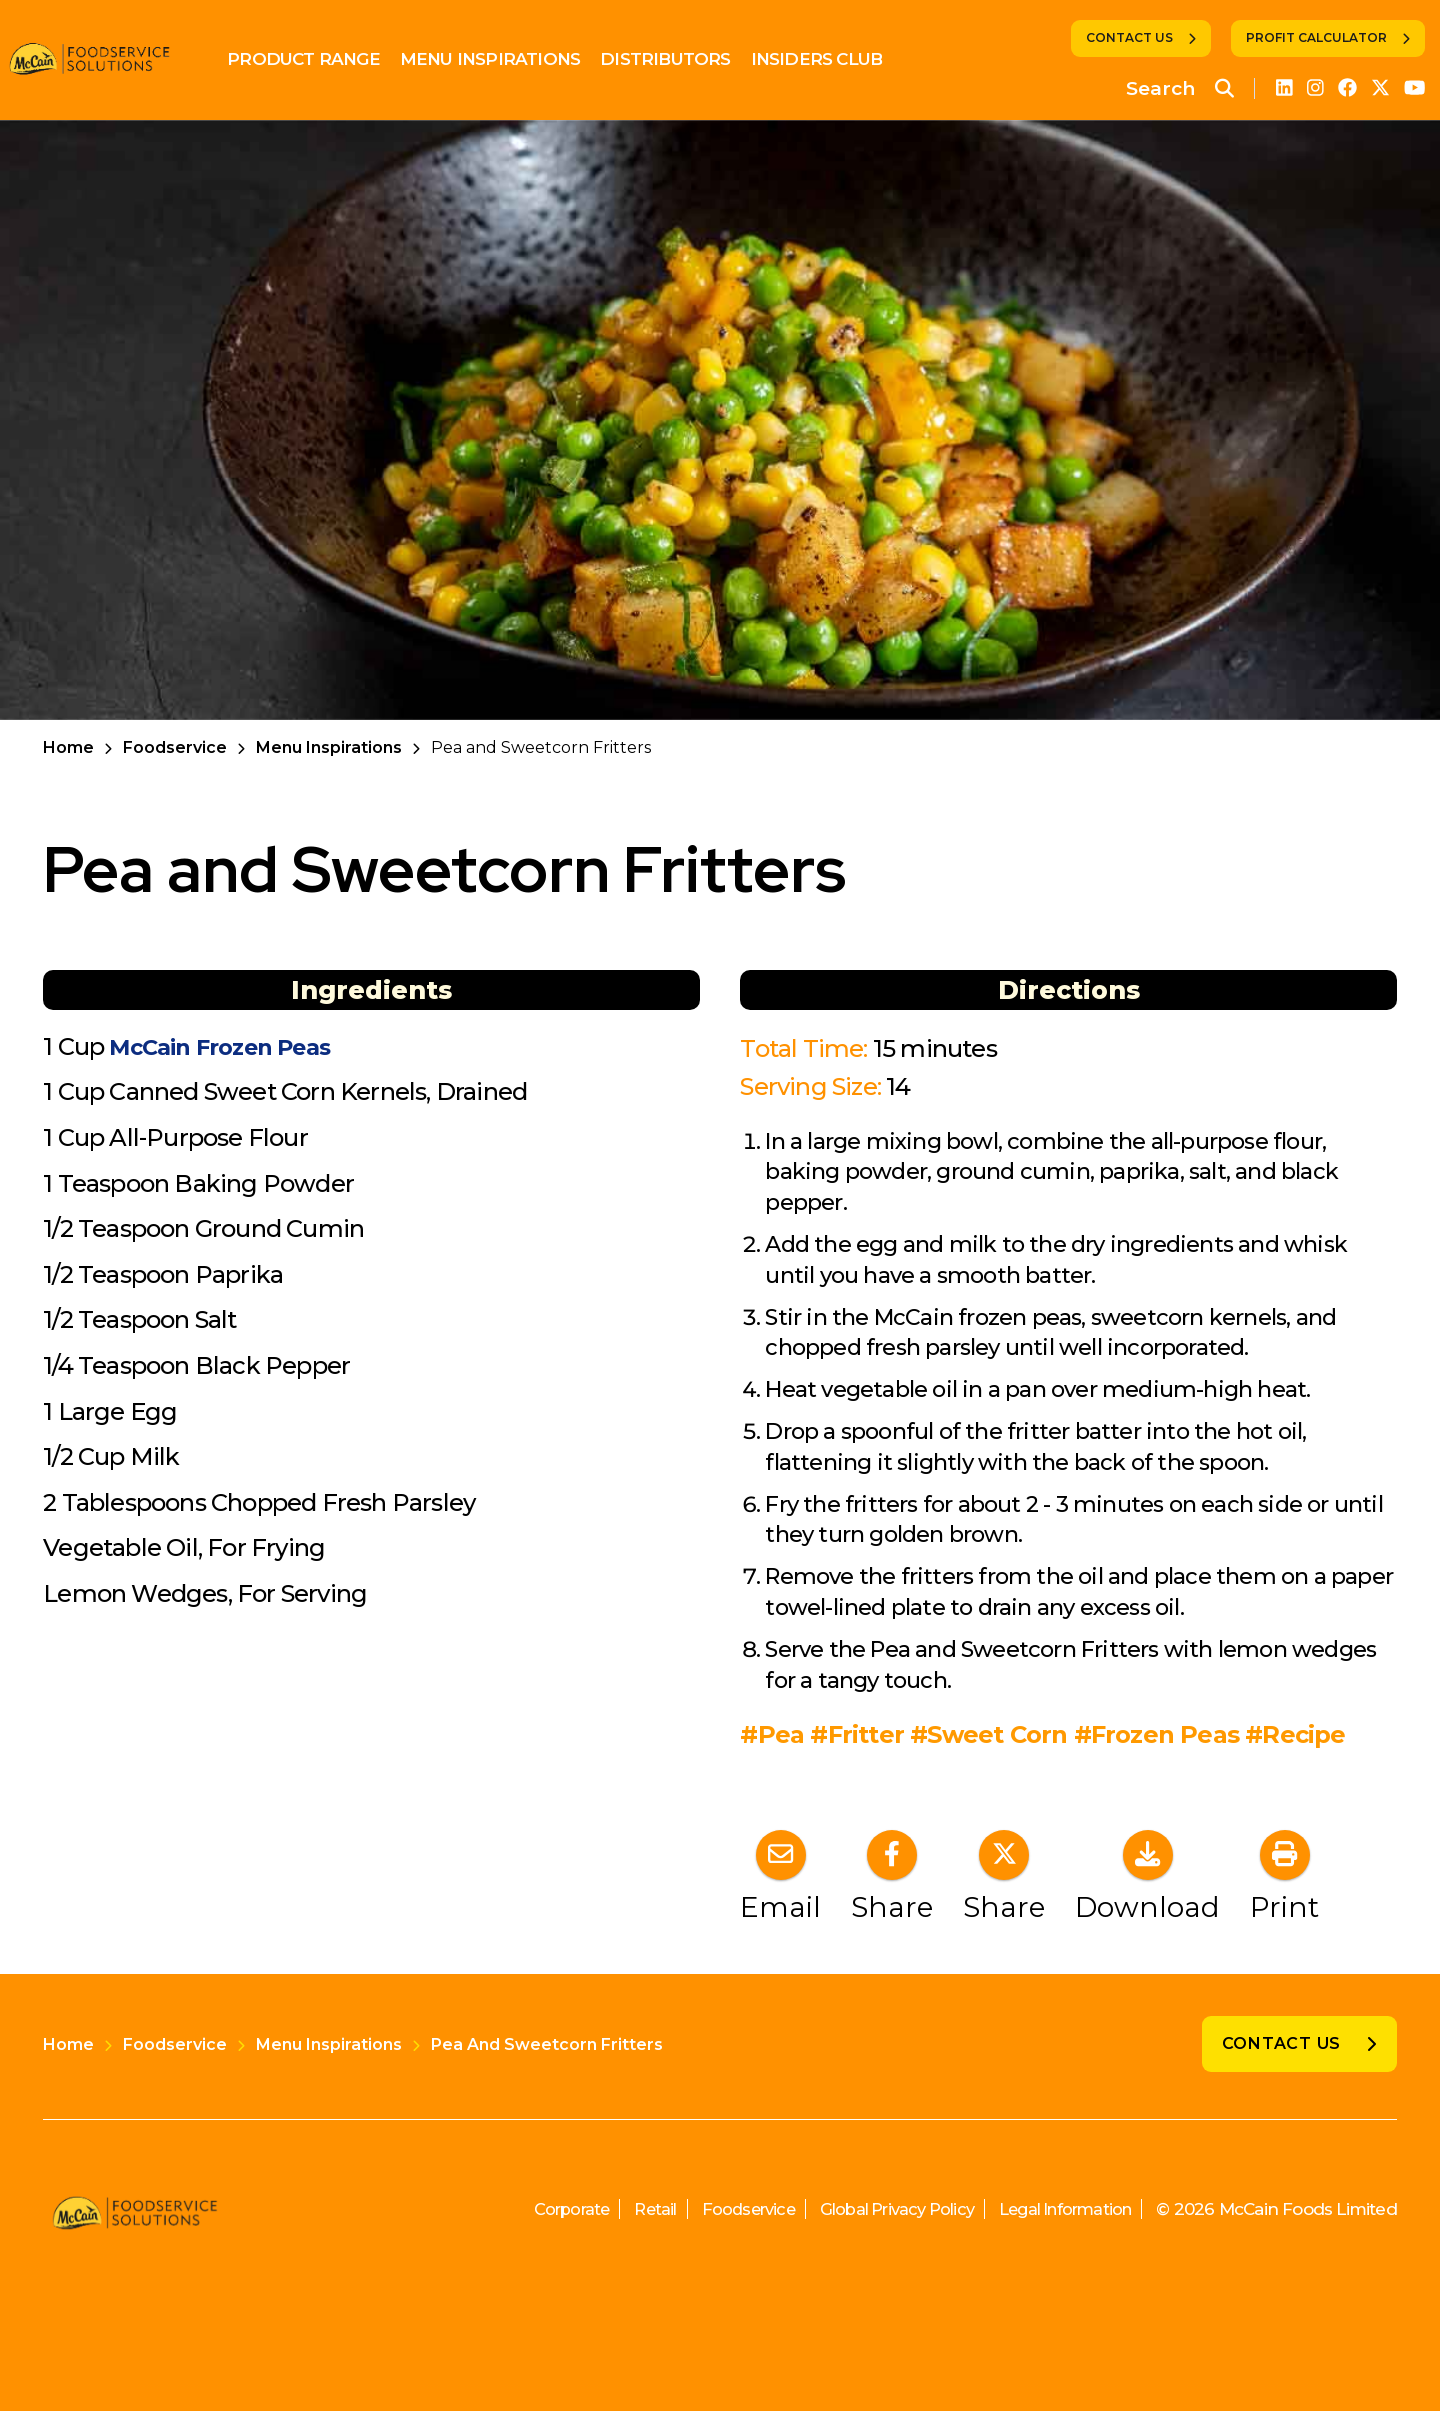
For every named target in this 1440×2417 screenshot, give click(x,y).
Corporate (536, 2215)
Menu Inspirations (505, 59)
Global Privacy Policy (879, 2215)
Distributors (680, 59)
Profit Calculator (1316, 37)
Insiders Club (831, 59)
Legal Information (1059, 2215)
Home (68, 747)
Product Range (318, 59)
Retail (623, 2215)
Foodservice (175, 747)
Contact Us (1129, 37)
